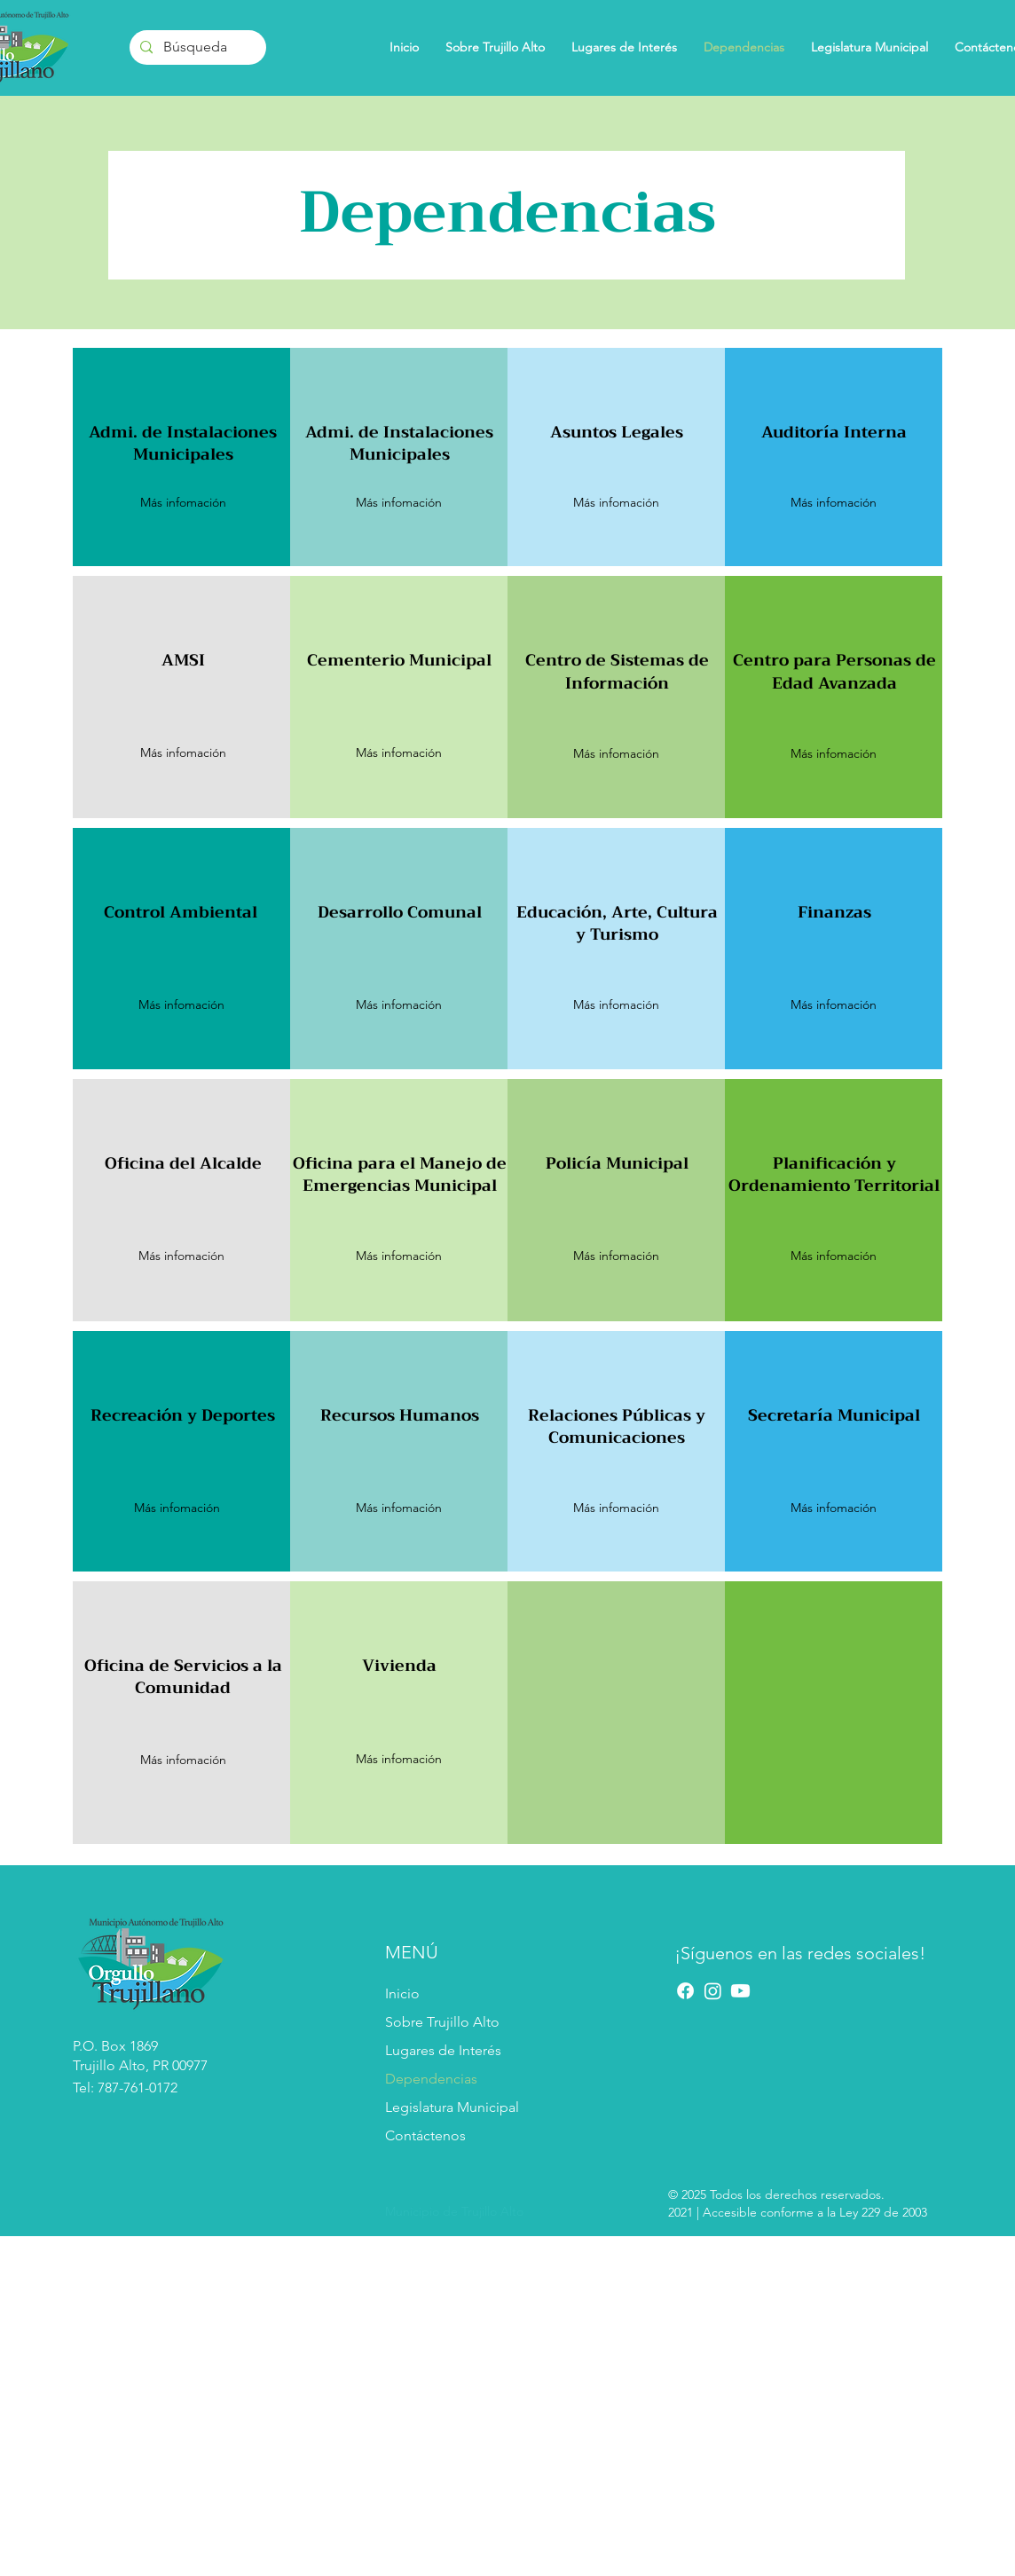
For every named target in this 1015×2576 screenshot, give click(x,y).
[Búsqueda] (196, 47)
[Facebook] (685, 1991)
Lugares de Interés (443, 2050)
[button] (183, 502)
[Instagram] (713, 1991)
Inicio (402, 1993)
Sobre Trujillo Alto (442, 2021)
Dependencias (431, 2078)
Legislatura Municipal (452, 2107)
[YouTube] (740, 1991)
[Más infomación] (833, 753)
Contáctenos (425, 2135)
